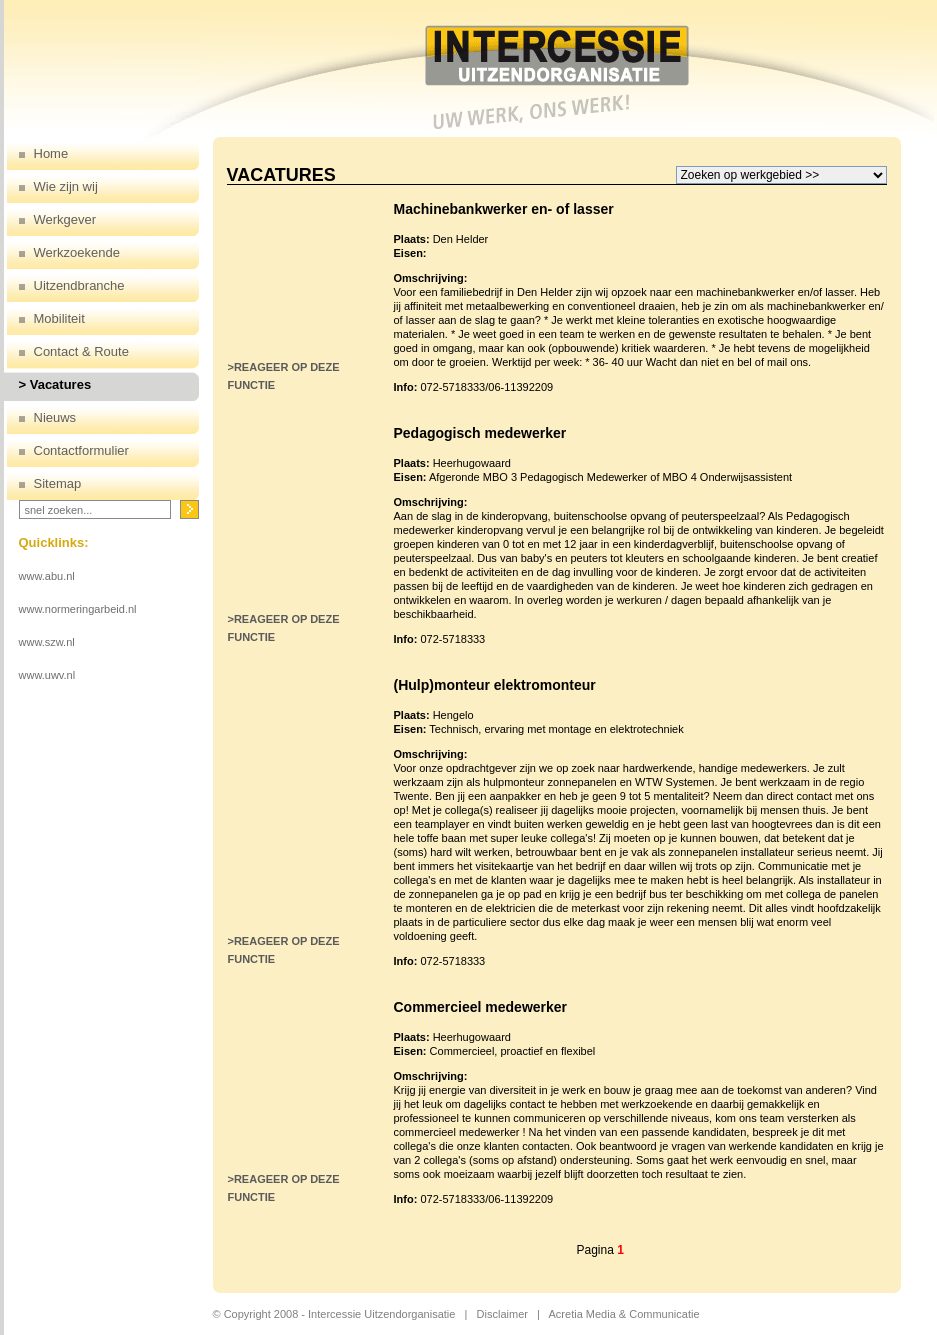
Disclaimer (502, 1314)
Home (51, 153)
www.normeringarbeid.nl (78, 609)
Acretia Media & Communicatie (624, 1314)
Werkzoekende (77, 252)
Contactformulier (81, 450)
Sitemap (58, 483)
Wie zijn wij (66, 186)
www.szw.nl (47, 642)
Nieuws (55, 417)
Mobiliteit (59, 318)
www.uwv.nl (47, 675)
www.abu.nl (47, 576)
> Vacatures (55, 384)
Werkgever (65, 219)
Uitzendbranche (79, 285)
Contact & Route (81, 351)
